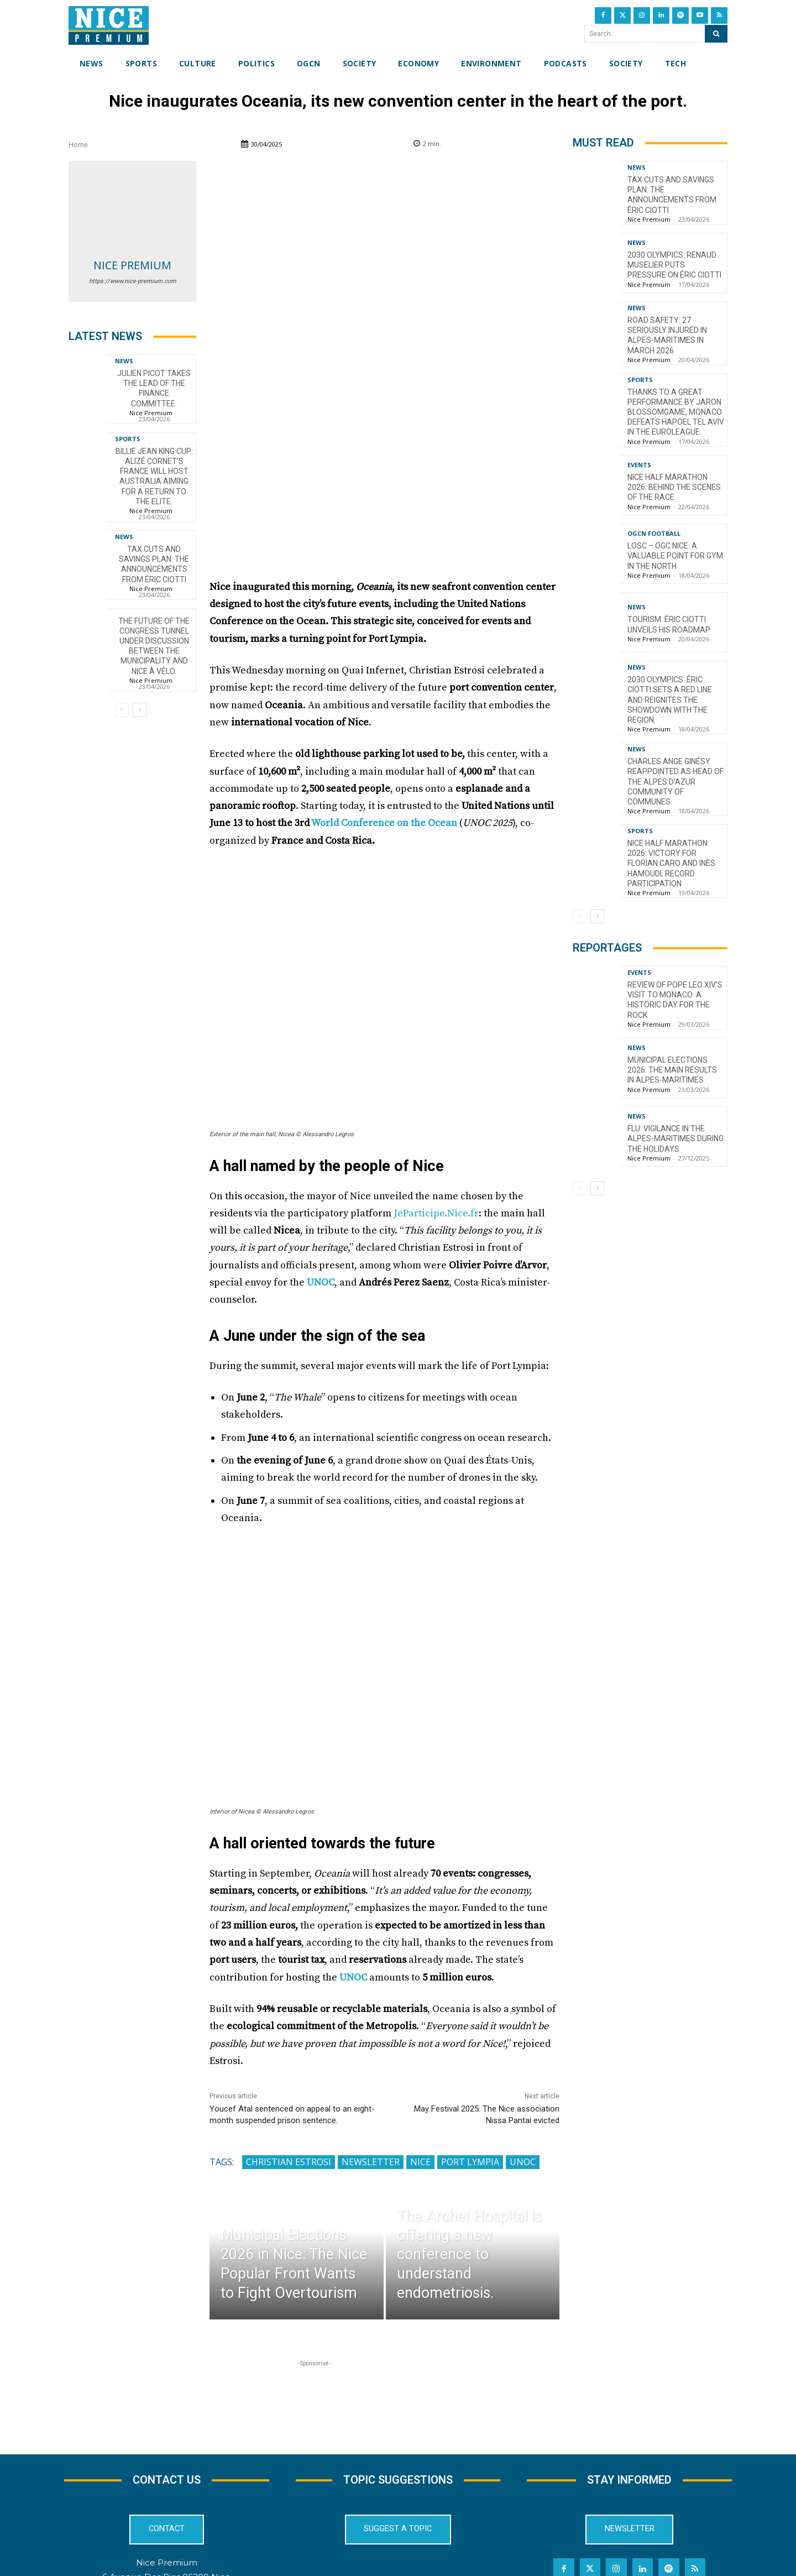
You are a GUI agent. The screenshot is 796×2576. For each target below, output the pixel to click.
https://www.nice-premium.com (132, 281)
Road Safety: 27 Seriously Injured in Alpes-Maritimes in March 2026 (667, 335)
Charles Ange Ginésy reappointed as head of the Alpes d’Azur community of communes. (675, 781)
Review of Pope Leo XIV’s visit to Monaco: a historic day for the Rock (674, 1000)
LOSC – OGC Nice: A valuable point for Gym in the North (675, 555)
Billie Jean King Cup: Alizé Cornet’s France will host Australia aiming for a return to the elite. (154, 476)
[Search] (716, 34)
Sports (127, 439)
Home (78, 144)
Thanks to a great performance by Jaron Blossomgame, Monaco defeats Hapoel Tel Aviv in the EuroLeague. (675, 412)
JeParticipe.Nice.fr (436, 1126)
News (124, 361)
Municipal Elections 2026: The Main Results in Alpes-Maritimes (672, 1070)
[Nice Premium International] (109, 25)
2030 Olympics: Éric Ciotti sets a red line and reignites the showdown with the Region (669, 699)
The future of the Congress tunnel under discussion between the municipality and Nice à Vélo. (154, 646)
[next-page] (139, 710)
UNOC (320, 1195)
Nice (420, 2074)
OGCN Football (653, 533)
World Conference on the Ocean (383, 735)
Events (639, 465)
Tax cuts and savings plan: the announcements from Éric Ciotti (154, 564)
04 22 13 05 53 (166, 2519)
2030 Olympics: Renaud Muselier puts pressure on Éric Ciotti (674, 264)
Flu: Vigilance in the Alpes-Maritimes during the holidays (675, 1138)
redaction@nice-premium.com (166, 2504)
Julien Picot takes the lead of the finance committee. (154, 388)
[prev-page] (122, 710)
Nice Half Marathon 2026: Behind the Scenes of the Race (674, 487)
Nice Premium (132, 265)
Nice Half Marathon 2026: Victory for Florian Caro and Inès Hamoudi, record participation (671, 863)
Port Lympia (470, 2074)
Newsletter (371, 2074)
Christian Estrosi (288, 2074)
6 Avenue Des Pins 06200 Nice (166, 2490)
